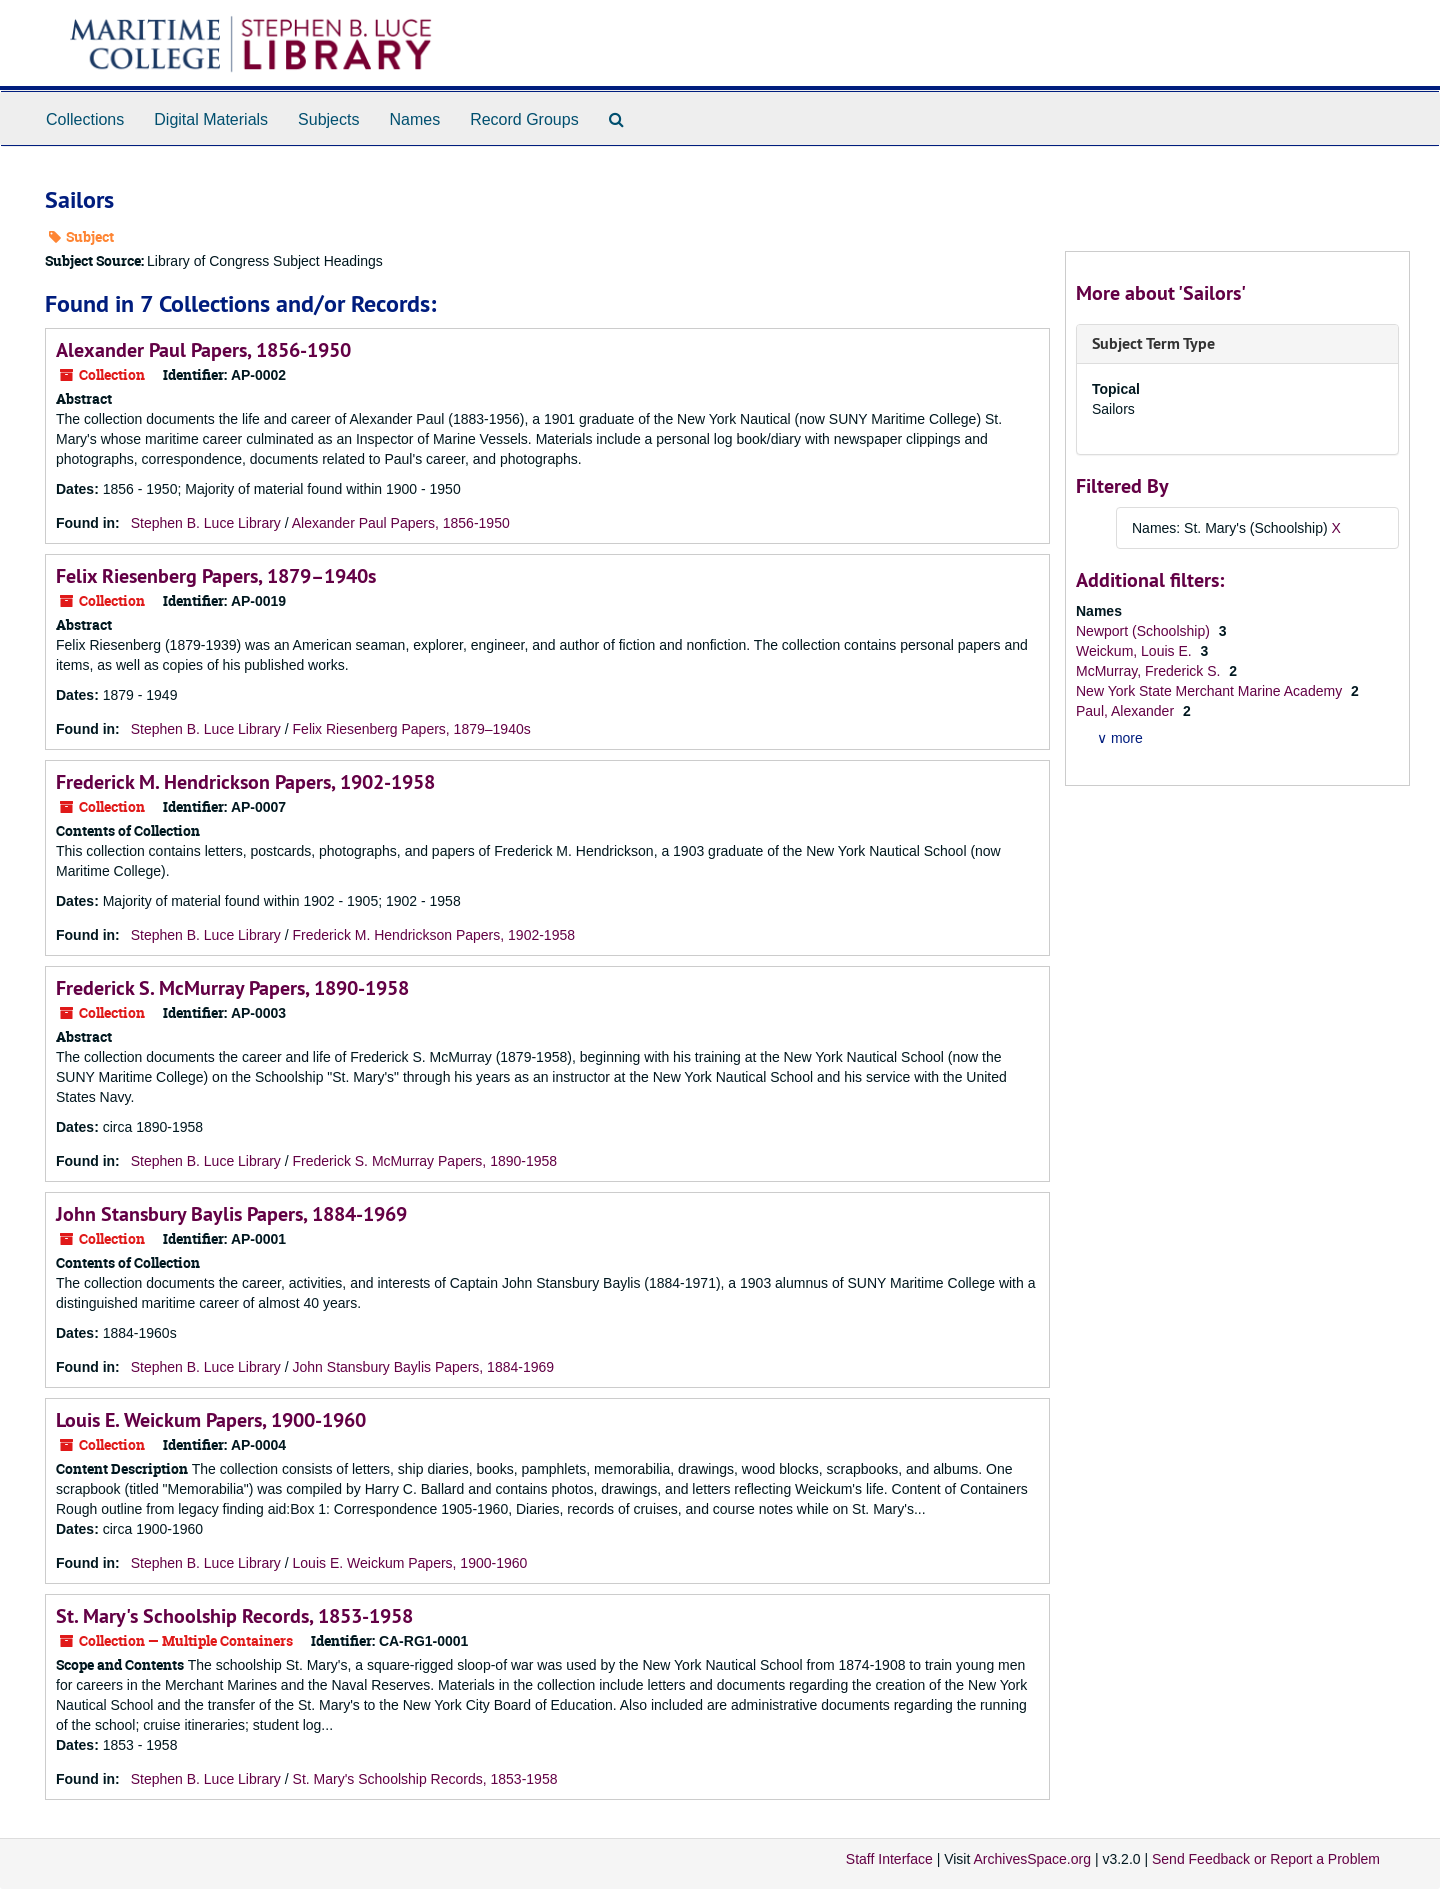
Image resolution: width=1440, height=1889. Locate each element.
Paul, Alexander (1127, 711)
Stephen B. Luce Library (206, 523)
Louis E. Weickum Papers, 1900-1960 (211, 1420)
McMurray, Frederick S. (1150, 671)
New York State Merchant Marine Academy (1211, 691)
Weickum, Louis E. (1136, 651)
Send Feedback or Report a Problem (1266, 1859)
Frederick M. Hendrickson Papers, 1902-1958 (245, 782)
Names (414, 119)
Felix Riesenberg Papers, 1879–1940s (216, 576)
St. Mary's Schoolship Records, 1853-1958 (234, 1616)
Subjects (328, 119)
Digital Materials (211, 119)
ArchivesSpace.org (1032, 1859)
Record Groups (524, 119)
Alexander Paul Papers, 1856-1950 (203, 350)
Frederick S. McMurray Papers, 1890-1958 (232, 988)
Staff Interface (889, 1859)
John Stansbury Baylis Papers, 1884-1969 (231, 1214)
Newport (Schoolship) (1145, 631)
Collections (85, 119)
